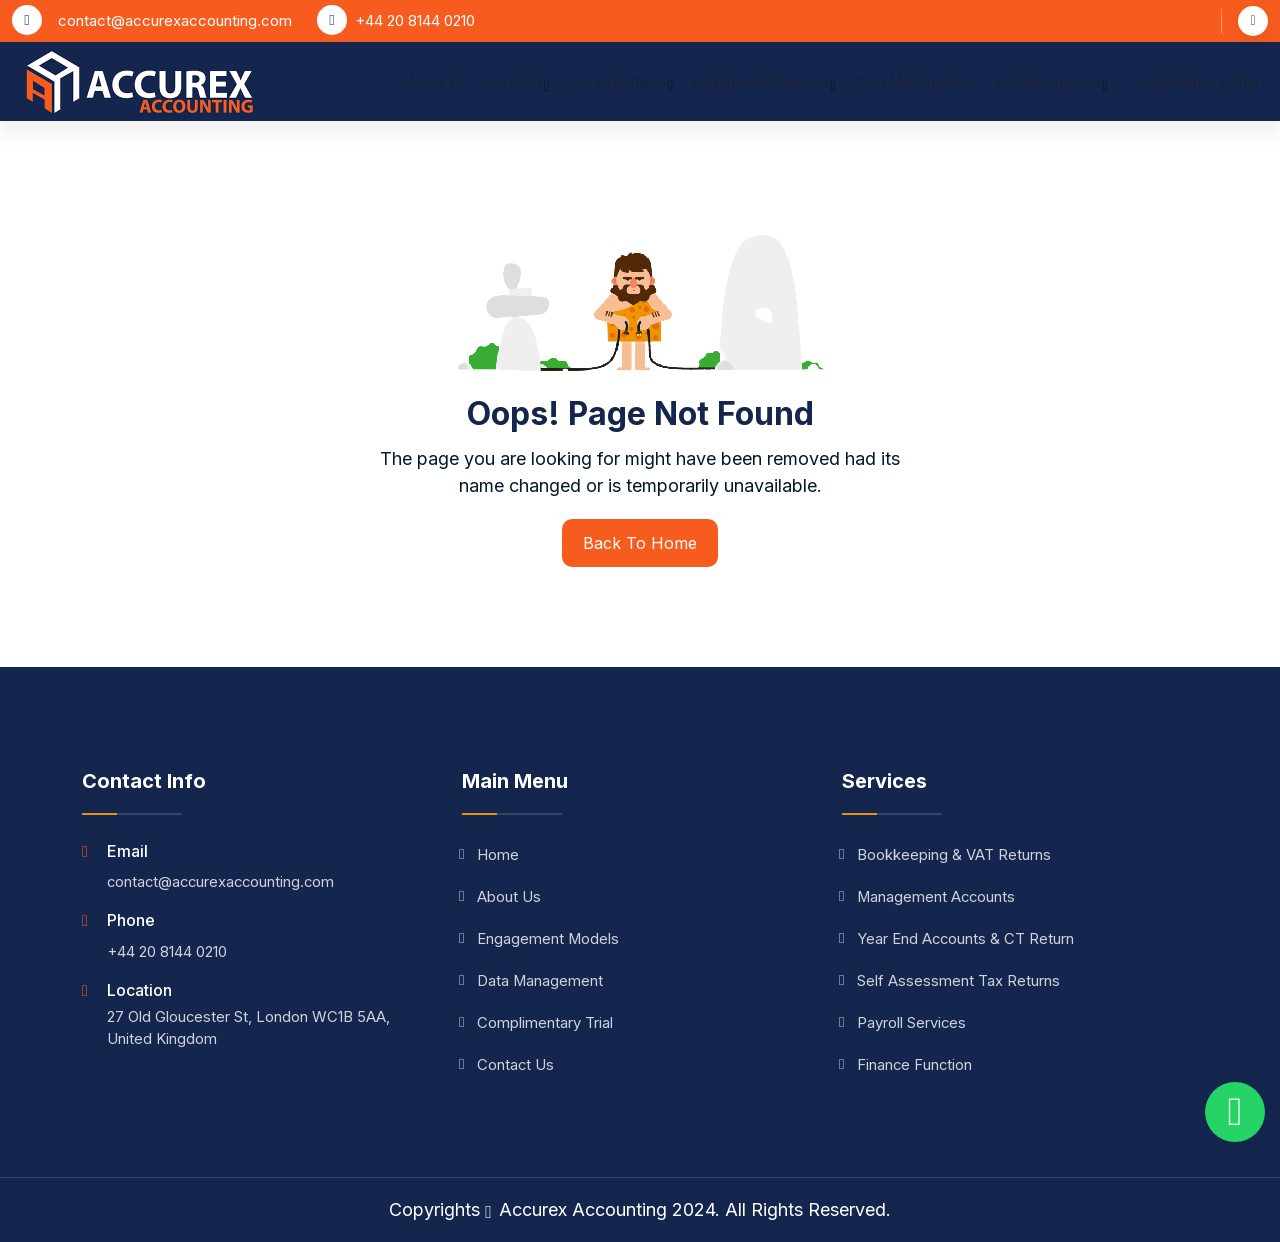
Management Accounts (930, 896)
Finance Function (907, 1064)
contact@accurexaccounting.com (175, 20)
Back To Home (640, 543)
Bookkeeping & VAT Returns (946, 854)
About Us (501, 896)
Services (517, 90)
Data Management (916, 88)
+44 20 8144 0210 (415, 20)
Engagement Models (764, 90)
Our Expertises (621, 90)
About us (436, 88)
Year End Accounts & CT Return (959, 938)
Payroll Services (904, 1022)
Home (490, 854)
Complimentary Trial (1193, 88)
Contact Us (508, 1064)
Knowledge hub (1052, 90)
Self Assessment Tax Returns (951, 980)
